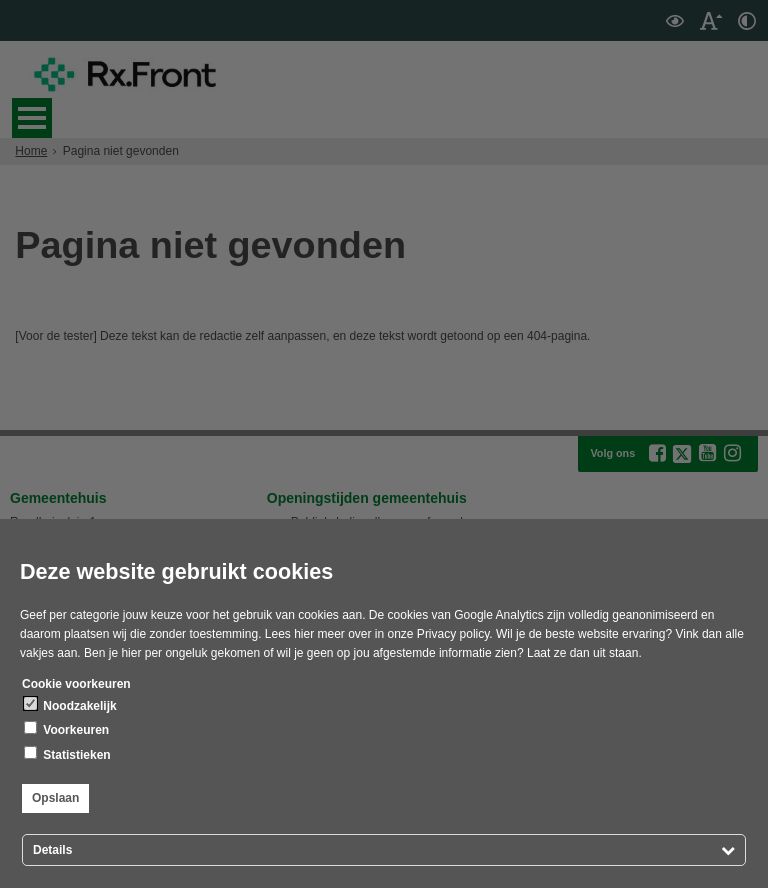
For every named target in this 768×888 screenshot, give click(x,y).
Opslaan (55, 798)
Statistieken (67, 754)
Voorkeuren (66, 729)
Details (52, 850)
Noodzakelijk (70, 705)
